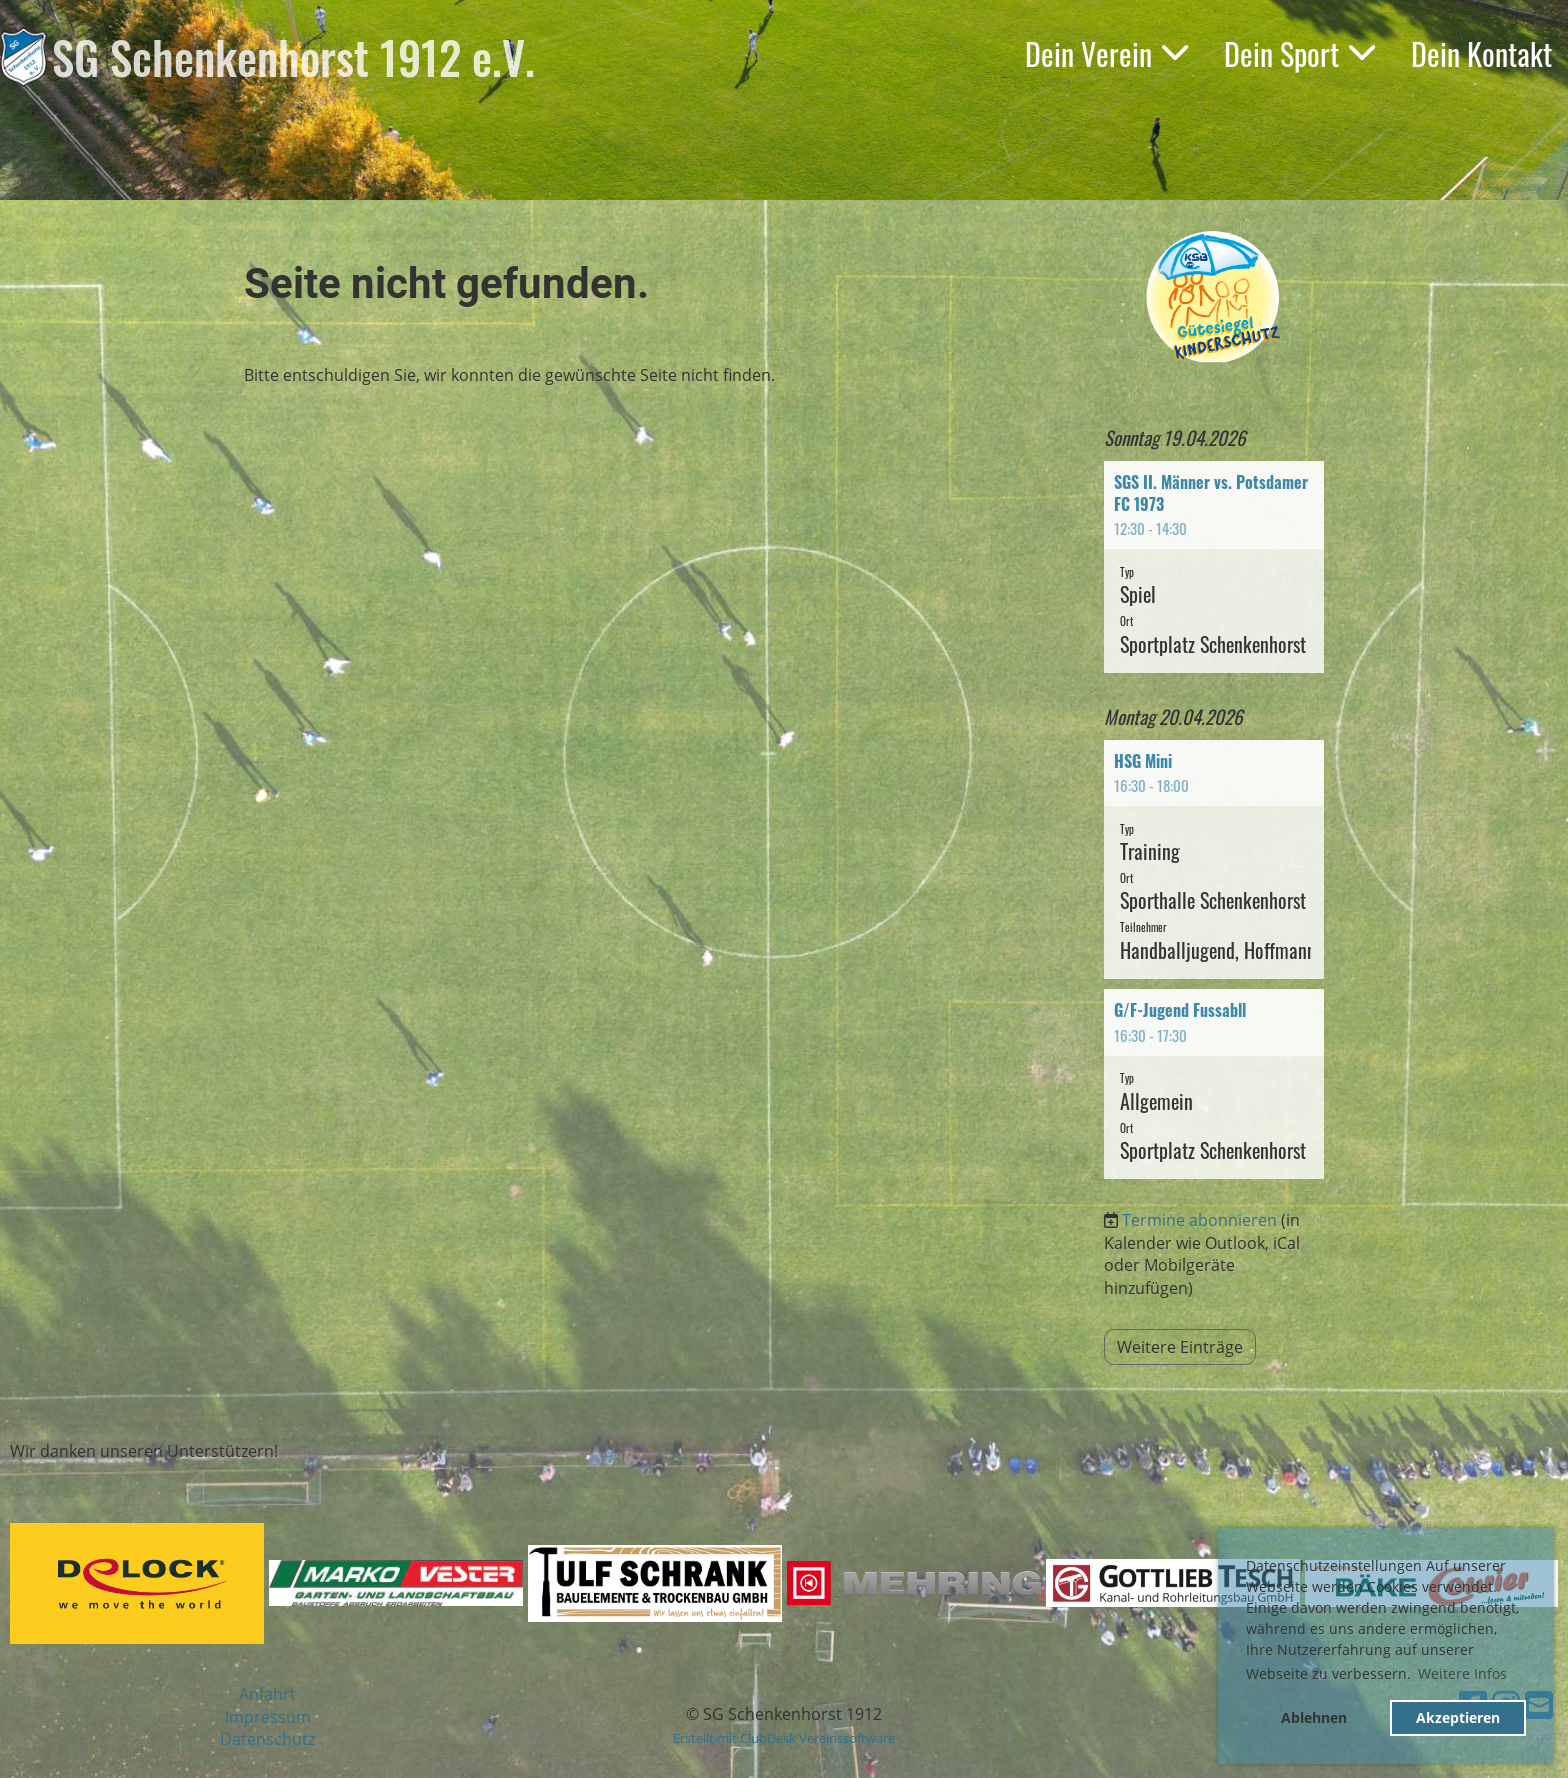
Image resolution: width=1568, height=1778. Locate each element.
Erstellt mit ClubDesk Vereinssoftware (784, 1738)
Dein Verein (1106, 53)
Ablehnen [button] (1314, 1717)
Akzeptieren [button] (1458, 1717)
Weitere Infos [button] (1462, 1673)
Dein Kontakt (1481, 53)
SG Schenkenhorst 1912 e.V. (293, 56)
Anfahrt (267, 1694)
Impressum (268, 1717)
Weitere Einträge (1180, 1347)
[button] (1214, 567)
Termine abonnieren (1199, 1220)
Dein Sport (1299, 53)
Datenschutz (267, 1739)
